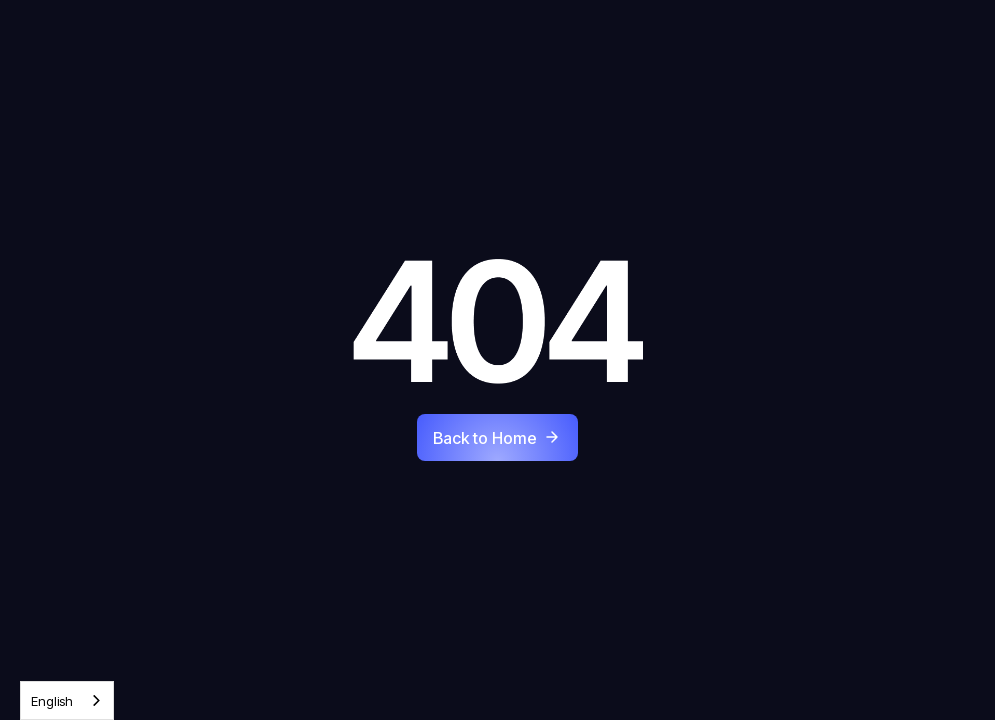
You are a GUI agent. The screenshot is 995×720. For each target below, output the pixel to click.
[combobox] (67, 700)
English (52, 701)
